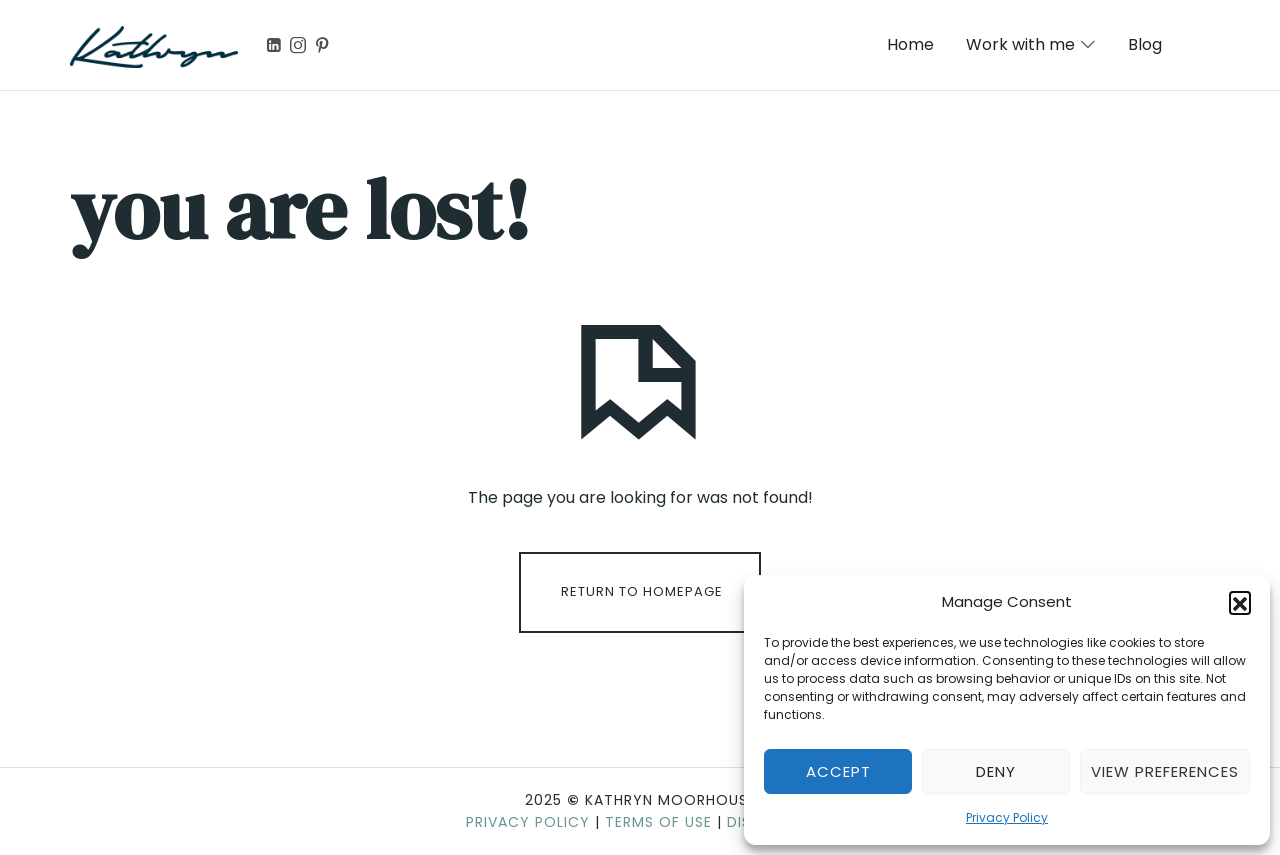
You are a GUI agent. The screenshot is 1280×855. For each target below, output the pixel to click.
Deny (996, 771)
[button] (1240, 602)
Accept (838, 771)
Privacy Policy (1007, 817)
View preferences (1165, 771)
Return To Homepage (642, 591)
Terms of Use (658, 822)
